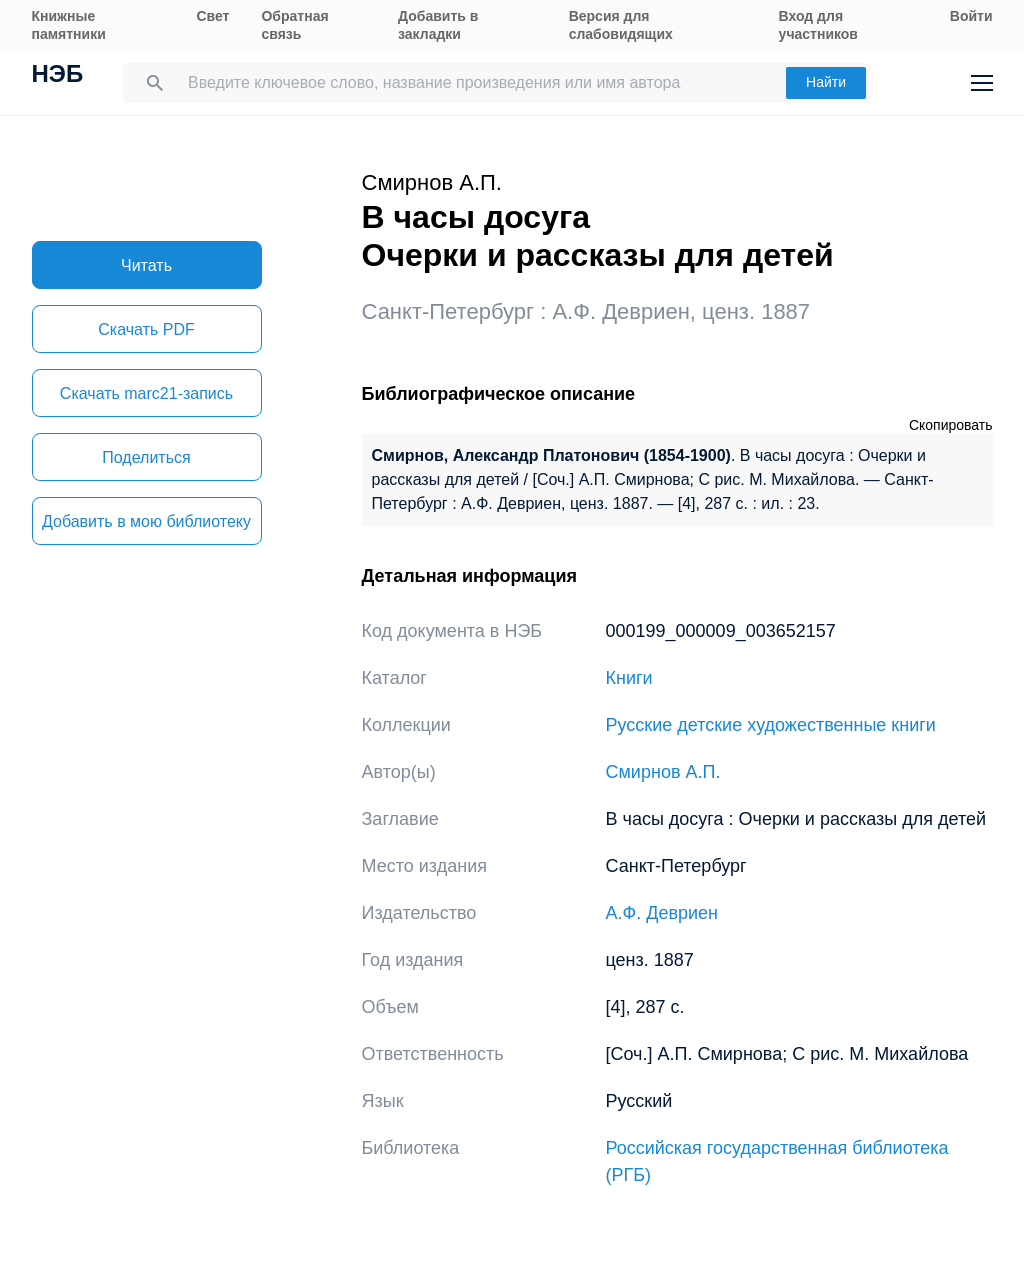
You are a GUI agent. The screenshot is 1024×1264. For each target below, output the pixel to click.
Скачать (146, 329)
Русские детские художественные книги (771, 725)
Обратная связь (294, 25)
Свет (212, 16)
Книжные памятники (69, 25)
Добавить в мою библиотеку (146, 521)
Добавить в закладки (438, 25)
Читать (146, 265)
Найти (826, 82)
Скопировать (951, 425)
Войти (971, 16)
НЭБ (58, 76)
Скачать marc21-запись (146, 393)
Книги (629, 678)
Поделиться (146, 457)
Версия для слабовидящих (621, 25)
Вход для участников (818, 25)
